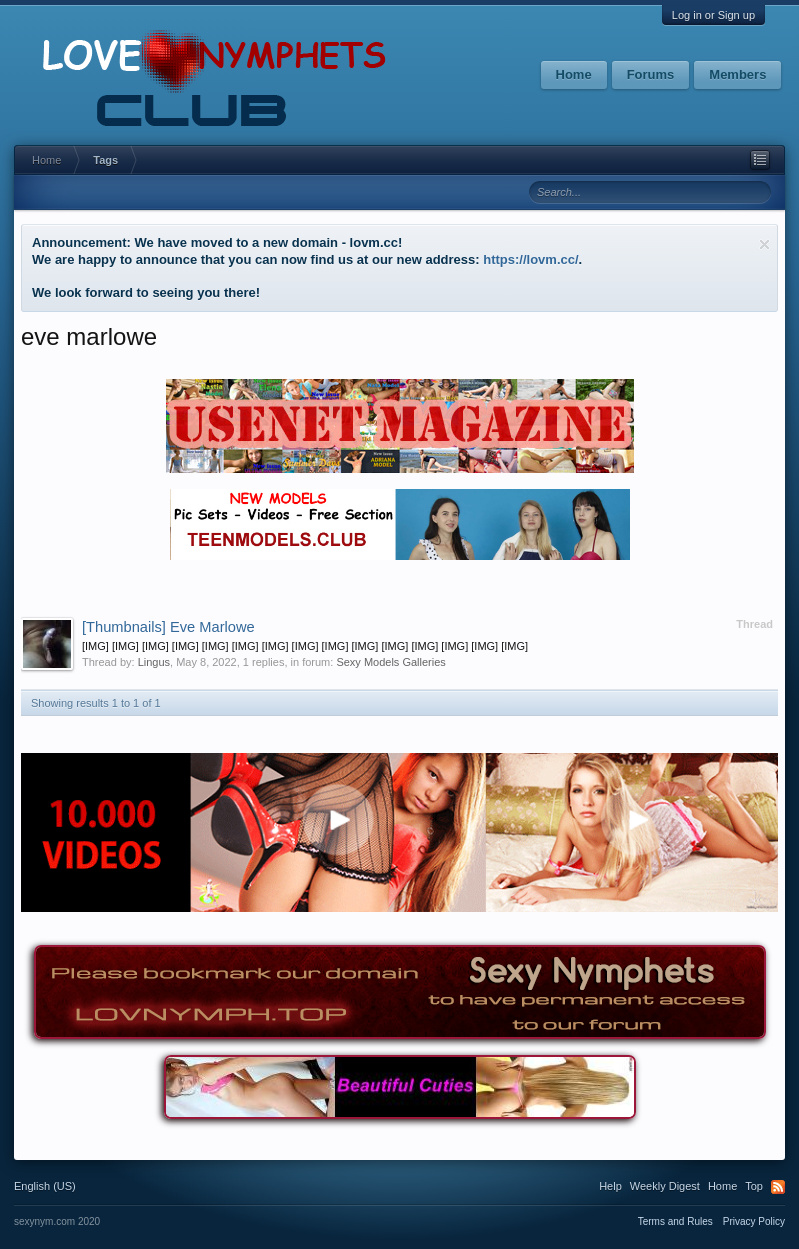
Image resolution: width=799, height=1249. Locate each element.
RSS (778, 1187)
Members (737, 74)
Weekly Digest (665, 1186)
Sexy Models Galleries (390, 662)
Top (754, 1186)
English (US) (45, 1186)
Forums (651, 74)
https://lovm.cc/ (530, 259)
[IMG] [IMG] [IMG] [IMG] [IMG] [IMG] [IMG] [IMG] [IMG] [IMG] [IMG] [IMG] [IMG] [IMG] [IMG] (305, 646)
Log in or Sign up (713, 15)
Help (610, 1186)
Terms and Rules (675, 1221)
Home (574, 74)
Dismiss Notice (764, 244)
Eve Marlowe (168, 627)
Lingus (154, 662)
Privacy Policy (754, 1221)
